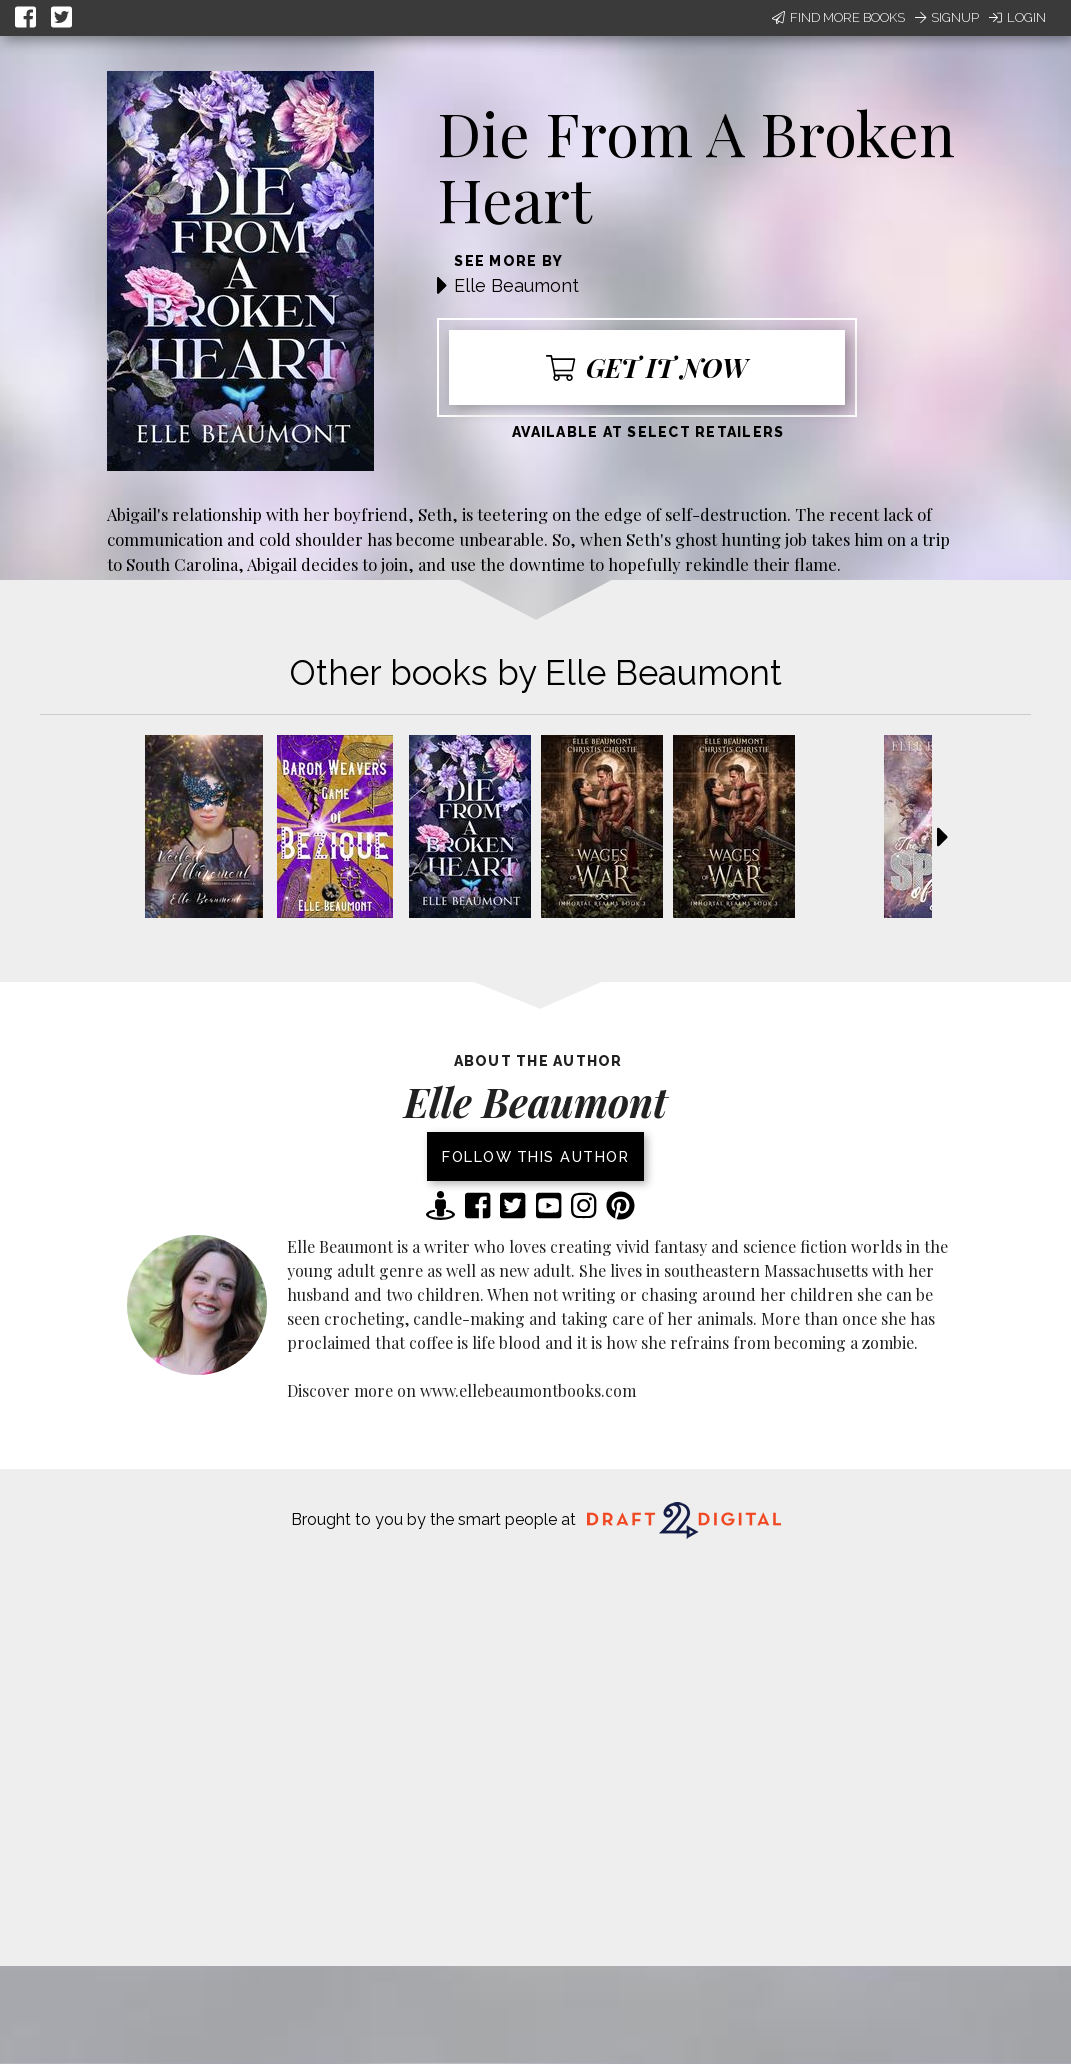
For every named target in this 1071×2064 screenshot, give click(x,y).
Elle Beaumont (516, 285)
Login (1017, 17)
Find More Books (838, 17)
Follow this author (535, 1156)
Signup (947, 17)
